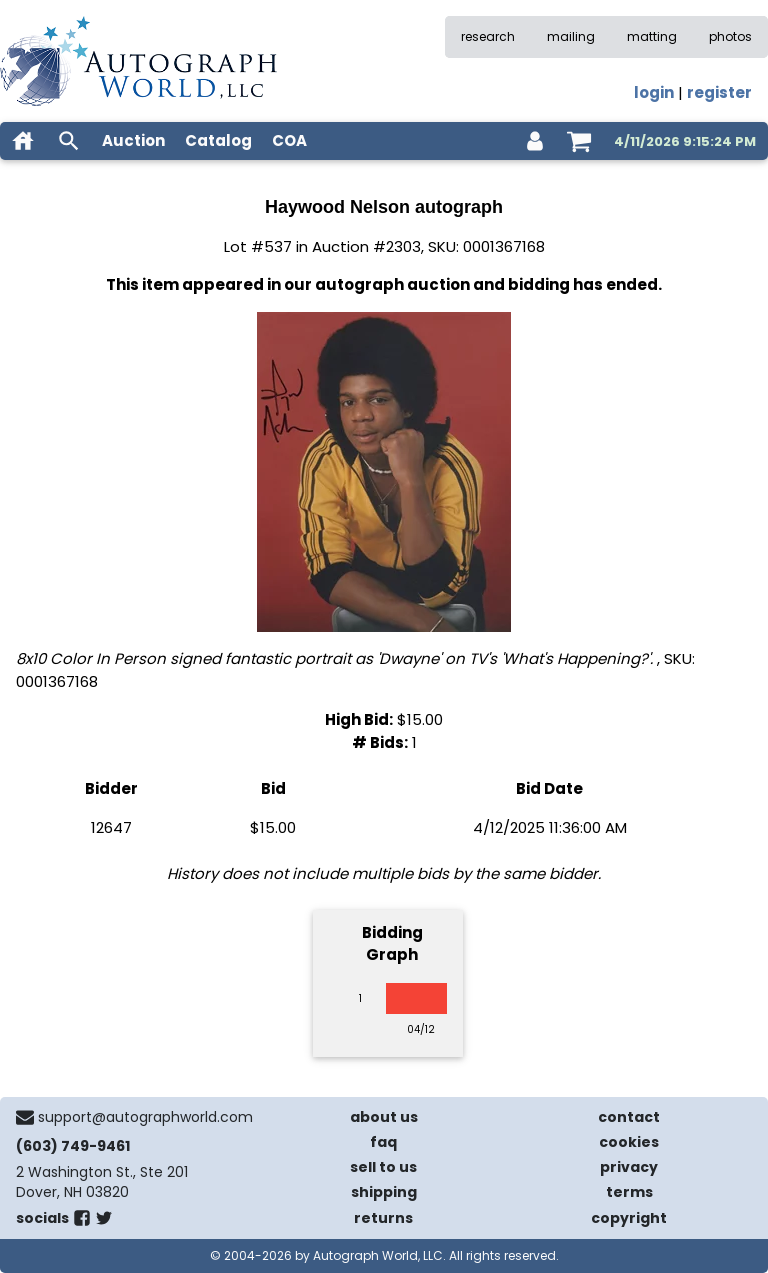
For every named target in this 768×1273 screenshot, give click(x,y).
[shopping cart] (579, 141)
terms (629, 1192)
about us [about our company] (384, 1117)
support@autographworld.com (145, 1117)
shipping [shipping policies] (384, 1192)
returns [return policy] (383, 1218)
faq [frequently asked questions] (383, 1142)
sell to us (383, 1167)
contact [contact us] (629, 1117)
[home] (23, 141)
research (488, 36)
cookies (629, 1142)
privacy (629, 1167)
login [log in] (654, 92)
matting (652, 36)
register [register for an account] (719, 92)
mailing (571, 36)
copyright (629, 1218)
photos (730, 36)
